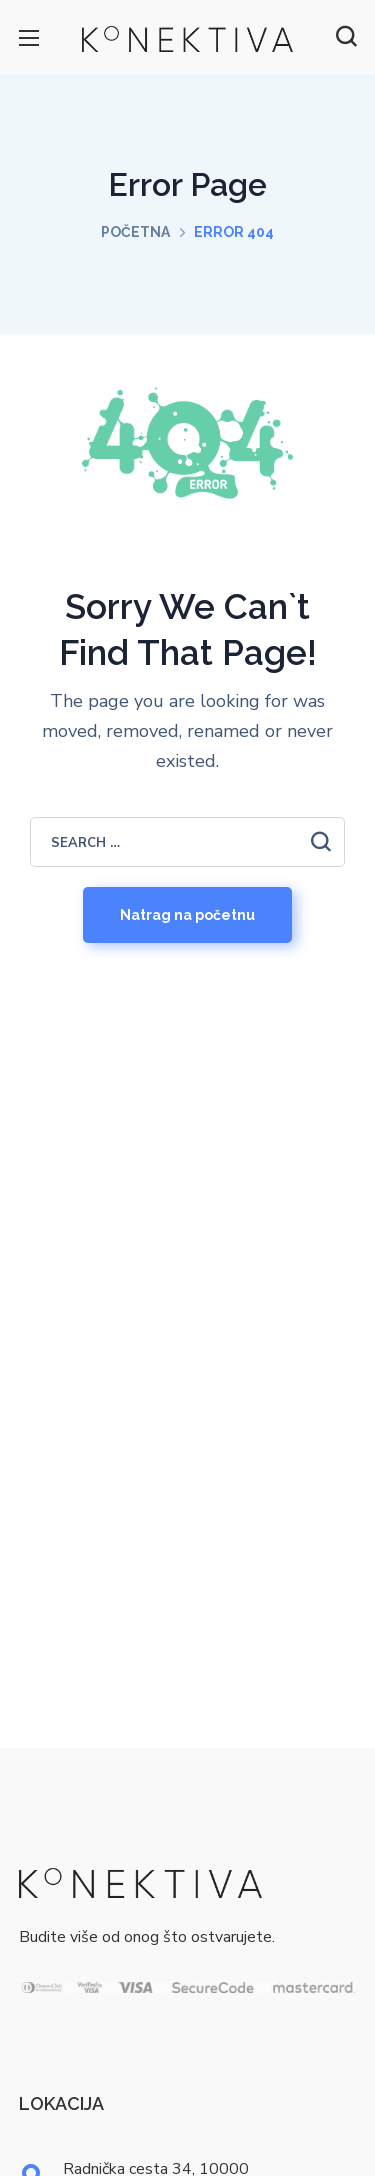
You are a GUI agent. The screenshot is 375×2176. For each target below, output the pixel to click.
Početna (135, 232)
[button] (346, 37)
